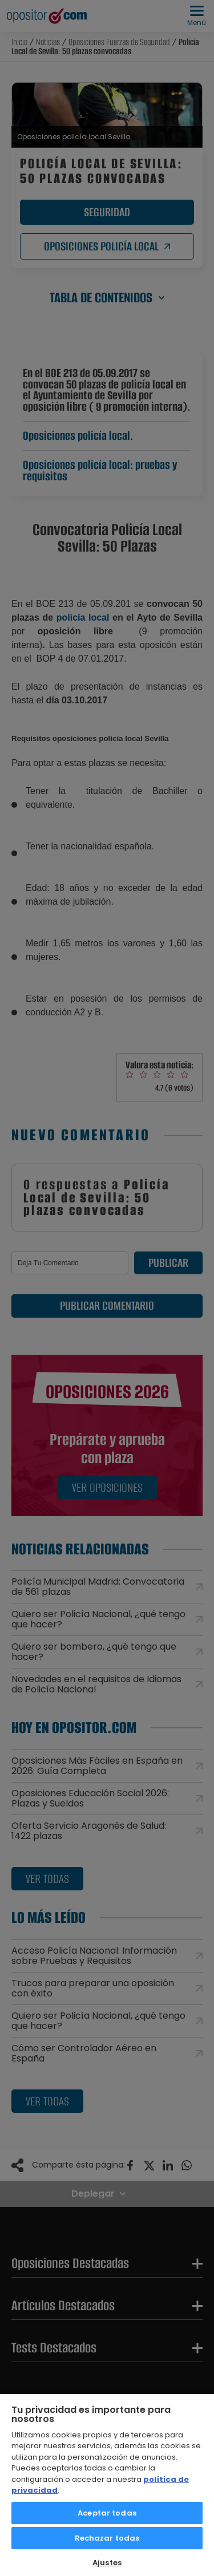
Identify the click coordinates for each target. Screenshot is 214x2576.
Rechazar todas (107, 2538)
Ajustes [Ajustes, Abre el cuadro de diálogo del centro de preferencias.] (107, 2562)
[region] (107, 2484)
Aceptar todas (107, 2513)
